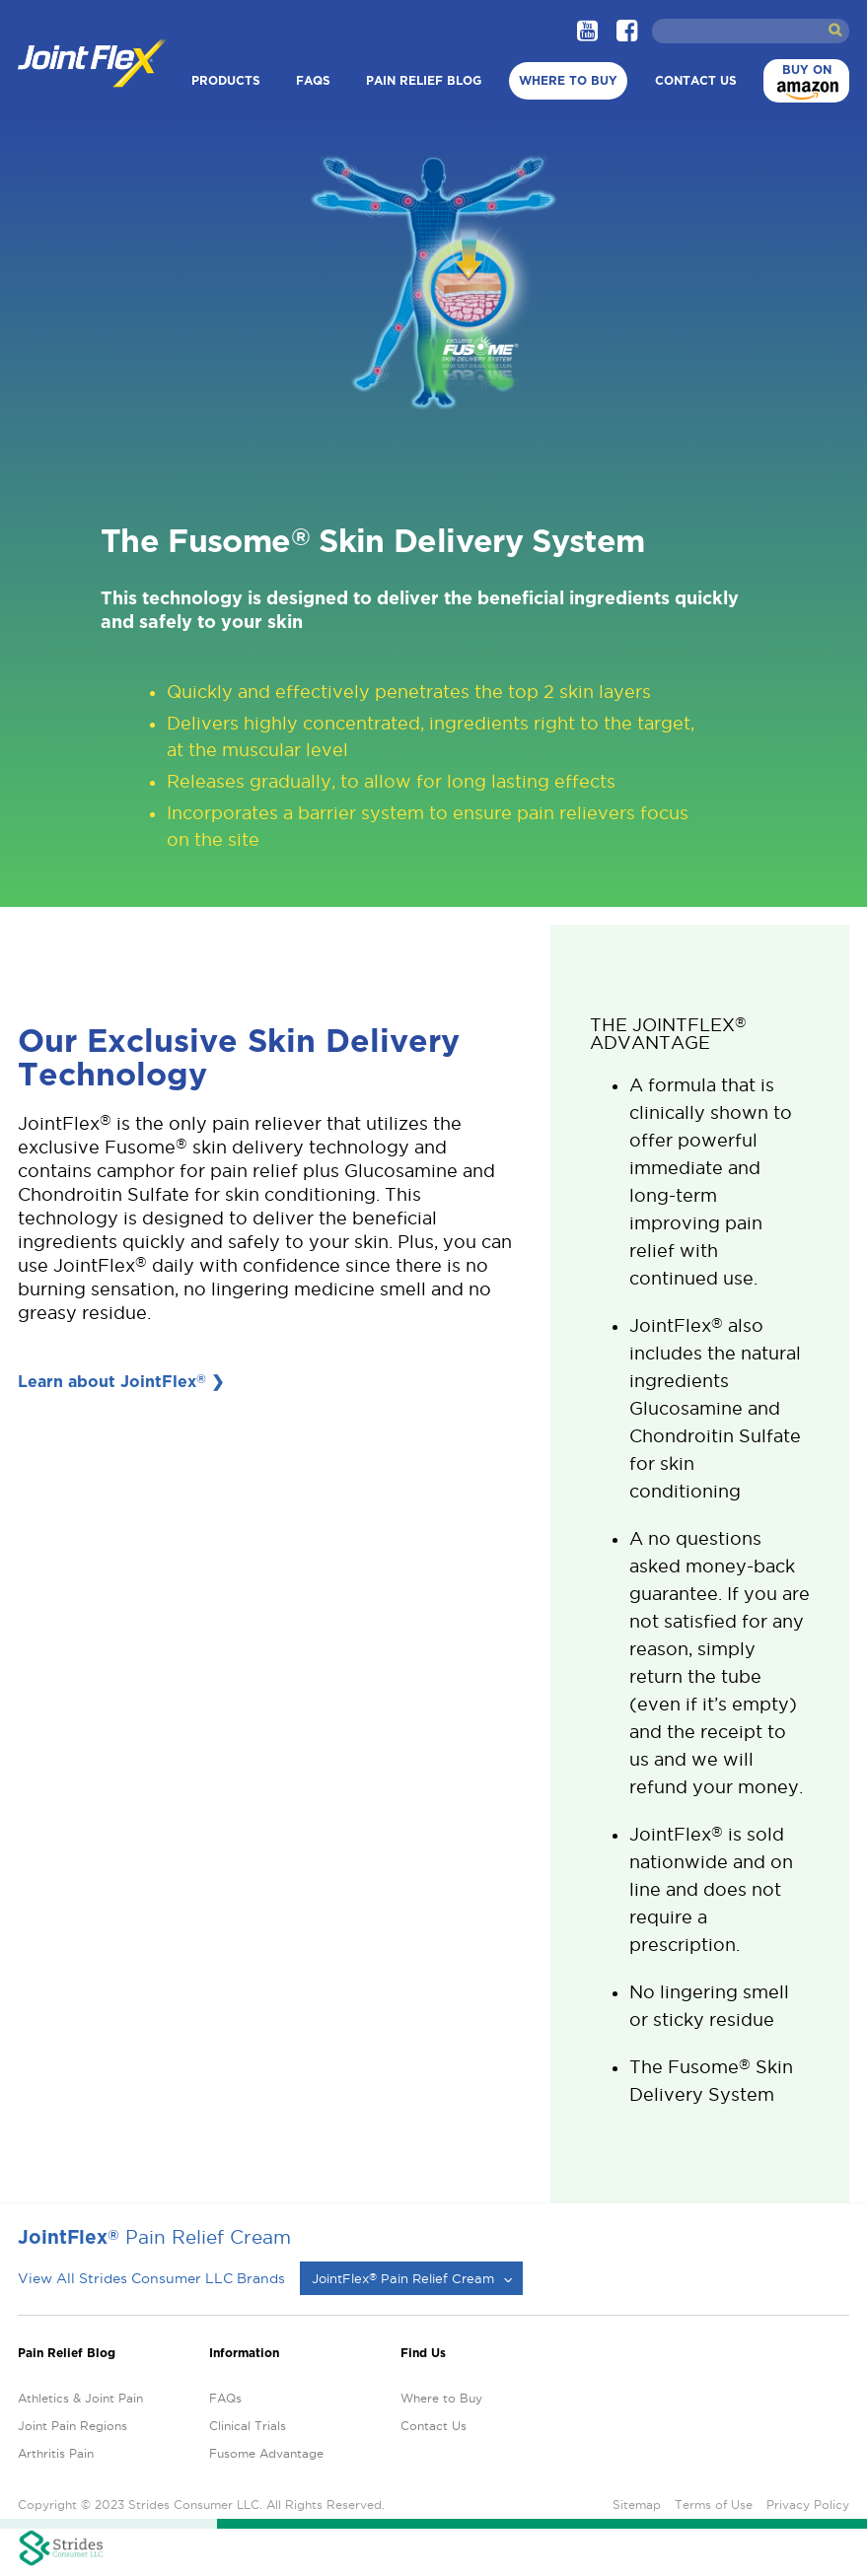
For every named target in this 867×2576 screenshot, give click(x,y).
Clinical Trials (247, 2425)
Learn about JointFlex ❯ (121, 1381)
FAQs (313, 81)
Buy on (803, 83)
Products (225, 81)
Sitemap (637, 2504)
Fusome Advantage (266, 2453)
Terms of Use (714, 2504)
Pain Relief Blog (423, 81)
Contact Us (696, 81)
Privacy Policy (807, 2504)
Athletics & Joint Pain (80, 2398)
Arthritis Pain (56, 2453)
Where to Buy (568, 81)
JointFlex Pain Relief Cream (403, 2278)
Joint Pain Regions (72, 2425)
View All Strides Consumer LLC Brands (151, 2278)
